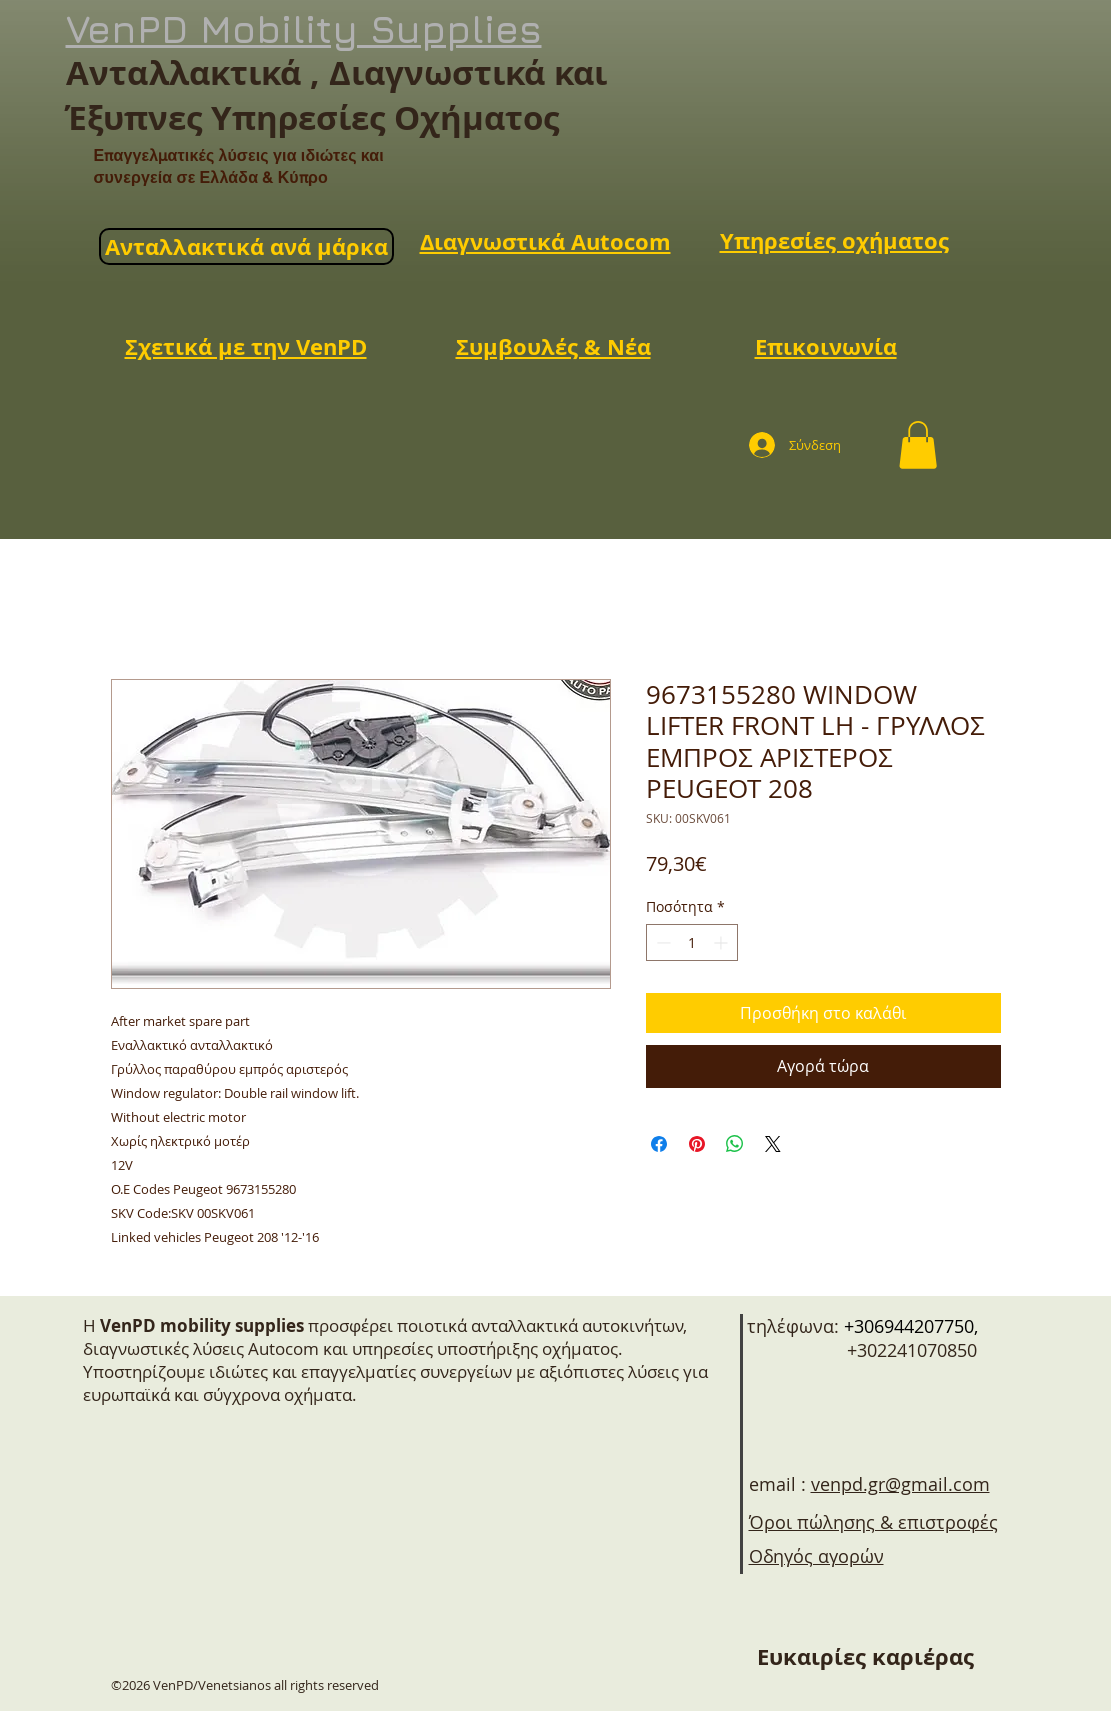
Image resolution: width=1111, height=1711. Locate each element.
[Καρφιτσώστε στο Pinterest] (697, 1144)
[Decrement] (661, 942)
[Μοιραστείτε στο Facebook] (659, 1144)
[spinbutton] (692, 942)
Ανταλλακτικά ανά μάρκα (246, 246)
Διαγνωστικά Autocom (545, 241)
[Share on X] (773, 1144)
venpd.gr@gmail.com (900, 1484)
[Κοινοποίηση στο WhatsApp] (735, 1144)
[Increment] (722, 942)
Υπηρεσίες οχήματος (834, 240)
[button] (918, 445)
